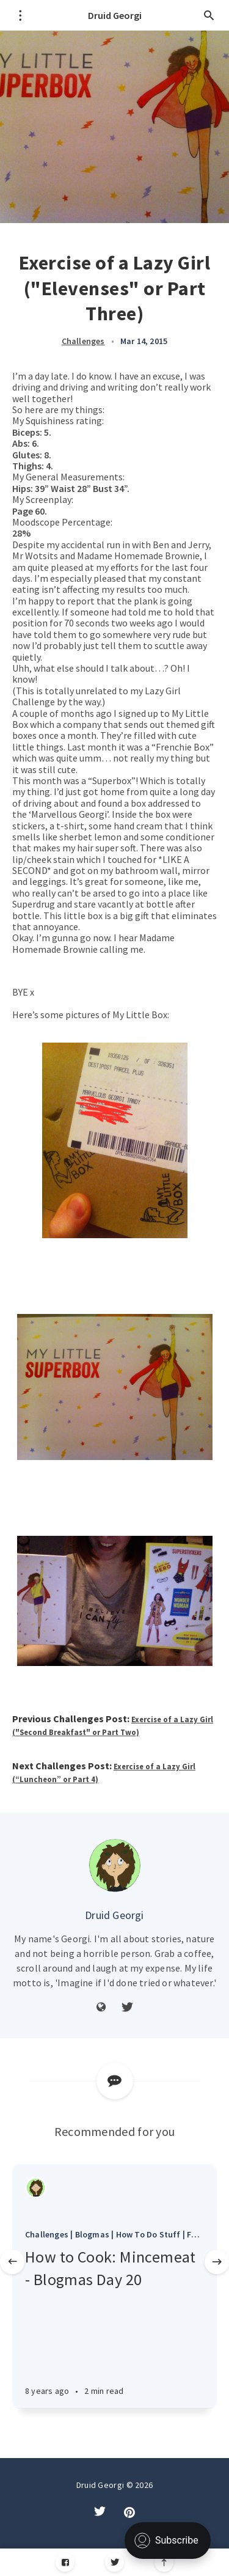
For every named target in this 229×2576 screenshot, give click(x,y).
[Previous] (12, 2262)
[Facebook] (65, 2562)
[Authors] (35, 2187)
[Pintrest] (129, 2512)
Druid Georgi (115, 15)
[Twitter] (127, 2008)
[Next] (217, 2262)
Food (196, 2234)
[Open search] (209, 15)
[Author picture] (114, 1865)
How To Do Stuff (148, 2234)
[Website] (101, 2008)
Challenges (83, 341)
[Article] (114, 2191)
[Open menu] (20, 15)
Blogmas (92, 2234)
